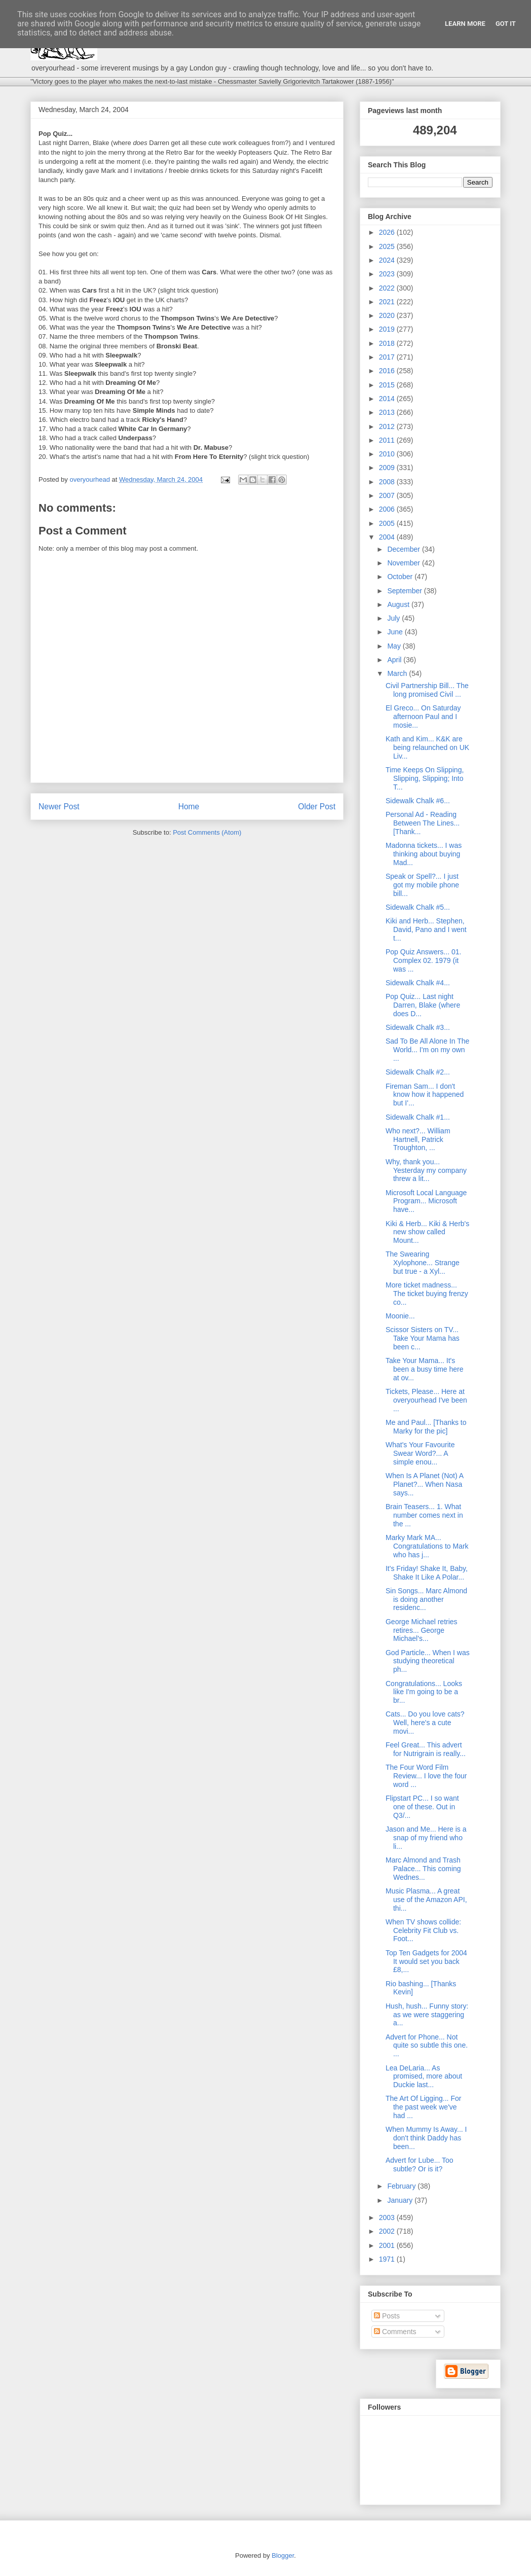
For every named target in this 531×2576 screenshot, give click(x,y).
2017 (388, 357)
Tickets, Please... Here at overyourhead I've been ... (426, 1400)
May (394, 646)
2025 (388, 246)
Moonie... (400, 1316)
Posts (387, 2316)
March (398, 673)
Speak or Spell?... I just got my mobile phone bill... (422, 885)
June (395, 632)
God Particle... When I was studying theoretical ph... (428, 1661)
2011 (388, 440)
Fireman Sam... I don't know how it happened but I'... (425, 1094)
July (394, 618)
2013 (388, 412)
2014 (388, 399)
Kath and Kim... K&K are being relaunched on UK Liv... (427, 747)
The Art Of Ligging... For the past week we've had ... (423, 2107)
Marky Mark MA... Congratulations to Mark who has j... (427, 1546)
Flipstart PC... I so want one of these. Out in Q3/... (422, 1806)
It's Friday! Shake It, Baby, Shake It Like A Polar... (427, 1572)
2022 (388, 288)
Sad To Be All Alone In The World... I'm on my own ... (427, 1049)
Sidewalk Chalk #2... (418, 1072)
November (404, 563)
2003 (388, 2217)
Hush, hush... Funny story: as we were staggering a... (427, 2014)
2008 (388, 482)
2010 (388, 454)
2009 (388, 467)
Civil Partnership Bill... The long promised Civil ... (427, 690)
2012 (388, 426)
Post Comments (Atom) (207, 832)
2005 (388, 523)
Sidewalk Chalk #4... (418, 983)
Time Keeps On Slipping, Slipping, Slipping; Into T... (425, 778)
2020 (388, 315)
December (404, 549)
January (400, 2200)
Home (189, 806)
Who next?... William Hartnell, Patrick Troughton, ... (418, 1139)
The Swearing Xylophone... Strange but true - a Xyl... (423, 1262)
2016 (388, 371)
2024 (388, 260)
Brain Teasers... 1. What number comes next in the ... (424, 1515)
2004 (388, 537)
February (402, 2186)
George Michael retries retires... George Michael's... (422, 1630)
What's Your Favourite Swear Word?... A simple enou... (420, 1453)
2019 (388, 329)
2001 (388, 2245)
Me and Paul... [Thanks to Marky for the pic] (426, 1426)
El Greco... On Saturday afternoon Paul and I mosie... (423, 716)
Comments (395, 2332)
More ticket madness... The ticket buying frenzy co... (427, 1293)
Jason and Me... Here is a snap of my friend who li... (426, 1837)
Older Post (316, 806)
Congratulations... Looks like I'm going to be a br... (424, 1692)
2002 (388, 2231)
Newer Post (59, 806)
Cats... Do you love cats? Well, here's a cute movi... (425, 1722)
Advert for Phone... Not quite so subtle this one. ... (427, 2045)
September (405, 591)
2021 (388, 302)
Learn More (465, 23)
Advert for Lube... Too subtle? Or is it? (419, 2164)
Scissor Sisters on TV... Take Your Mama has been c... (423, 1338)
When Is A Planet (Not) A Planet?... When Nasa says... (424, 1484)
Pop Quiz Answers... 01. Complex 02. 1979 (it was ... (423, 960)
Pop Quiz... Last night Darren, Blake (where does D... (423, 1005)
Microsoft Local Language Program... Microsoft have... (426, 1201)
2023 (388, 274)
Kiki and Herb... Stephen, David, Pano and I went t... (426, 929)
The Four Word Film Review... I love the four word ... (426, 1775)
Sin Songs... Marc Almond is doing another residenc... (426, 1599)
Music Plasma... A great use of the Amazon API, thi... (426, 1899)
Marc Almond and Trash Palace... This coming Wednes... (423, 1868)
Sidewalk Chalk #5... (418, 907)
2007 (388, 495)
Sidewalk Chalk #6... (418, 801)
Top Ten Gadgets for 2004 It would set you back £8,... (426, 1961)
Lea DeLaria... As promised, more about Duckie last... (424, 2076)
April (395, 660)
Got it (506, 23)
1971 (388, 2259)
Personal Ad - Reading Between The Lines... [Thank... (423, 823)
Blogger (283, 2555)
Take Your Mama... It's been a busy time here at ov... (425, 1369)
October (400, 577)
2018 (388, 343)
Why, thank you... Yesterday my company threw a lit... (426, 1170)
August (399, 604)
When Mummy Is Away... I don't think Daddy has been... (426, 2138)
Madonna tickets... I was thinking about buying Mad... (424, 854)
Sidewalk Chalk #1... (418, 1117)
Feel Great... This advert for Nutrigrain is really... (426, 1749)
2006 (388, 509)
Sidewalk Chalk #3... (418, 1027)
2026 (388, 232)
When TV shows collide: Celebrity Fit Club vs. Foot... (423, 1930)
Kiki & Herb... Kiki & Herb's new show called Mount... (427, 1232)
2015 (388, 385)
